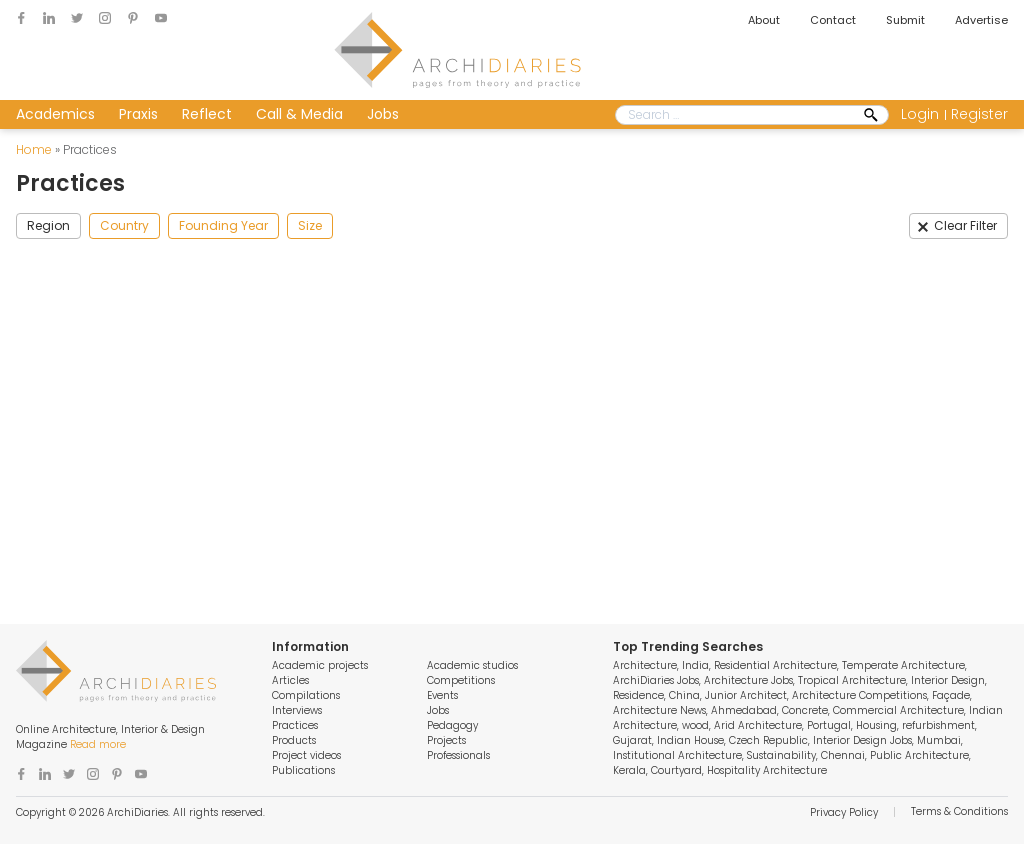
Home (34, 149)
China (684, 695)
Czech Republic (768, 740)
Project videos (306, 755)
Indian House (690, 740)
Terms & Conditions (959, 811)
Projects (446, 740)
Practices (295, 725)
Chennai (843, 755)
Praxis (138, 114)
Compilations (306, 695)
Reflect (207, 114)
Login (920, 114)
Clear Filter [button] (965, 225)
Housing (876, 725)
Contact (833, 20)
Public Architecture (919, 755)
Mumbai (939, 740)
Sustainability (781, 755)
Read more (98, 744)
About (764, 20)
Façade (951, 695)
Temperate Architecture (903, 665)
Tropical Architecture (852, 680)
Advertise (981, 20)
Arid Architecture (758, 725)
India (695, 665)
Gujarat (632, 740)
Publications (303, 770)
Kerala (629, 770)
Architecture (645, 665)
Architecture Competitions (859, 695)
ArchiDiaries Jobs (656, 680)
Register (979, 114)
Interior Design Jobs (862, 740)
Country (124, 225)
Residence (638, 695)
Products (294, 740)
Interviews (297, 710)
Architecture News (659, 710)
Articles (290, 680)
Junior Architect (746, 695)
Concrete (805, 710)
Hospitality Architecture (767, 770)
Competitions (461, 680)
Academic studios (472, 665)
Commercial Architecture (898, 710)
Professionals (458, 755)
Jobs (383, 114)
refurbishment (938, 725)
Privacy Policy (844, 812)
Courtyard (676, 770)
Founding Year (223, 225)
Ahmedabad (744, 710)
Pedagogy (452, 725)
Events (442, 695)
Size (310, 225)
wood (695, 725)
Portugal (829, 725)
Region (48, 225)
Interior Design (948, 680)
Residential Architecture (775, 665)
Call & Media (299, 114)
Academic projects (320, 665)
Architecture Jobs (748, 680)
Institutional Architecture (677, 755)
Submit (905, 20)
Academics (55, 114)
